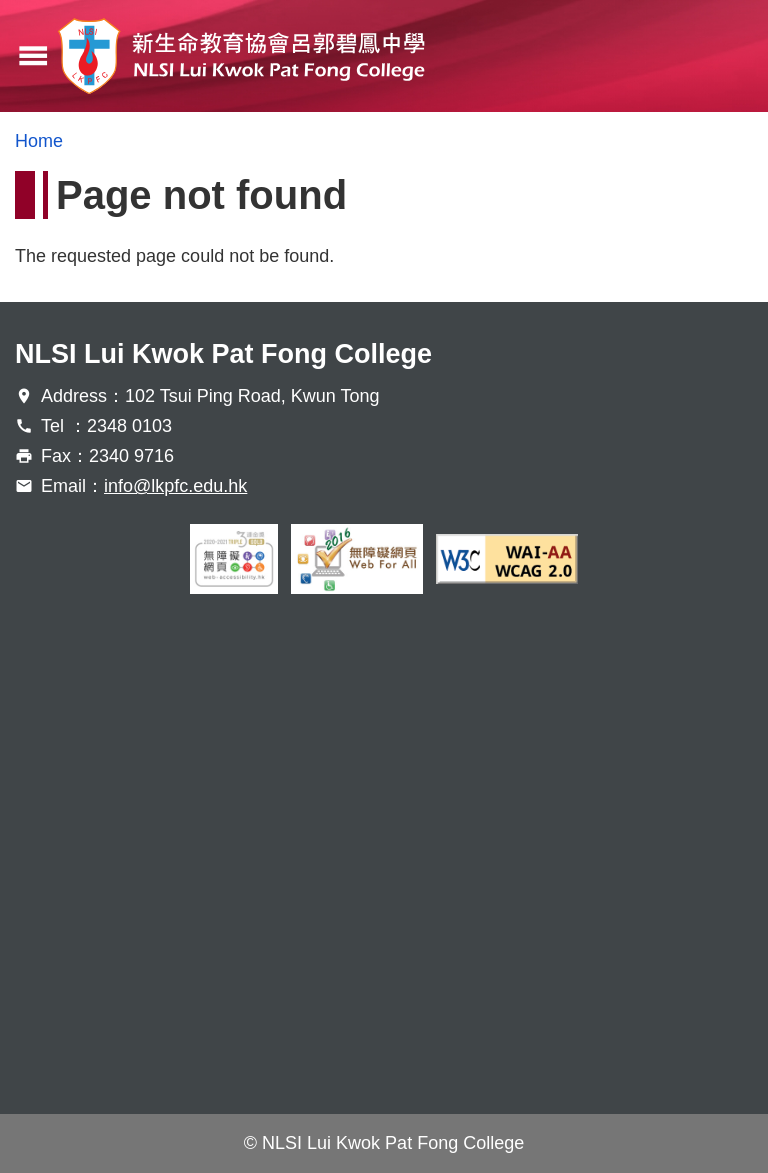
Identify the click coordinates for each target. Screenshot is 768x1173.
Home (39, 141)
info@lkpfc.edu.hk (175, 486)
